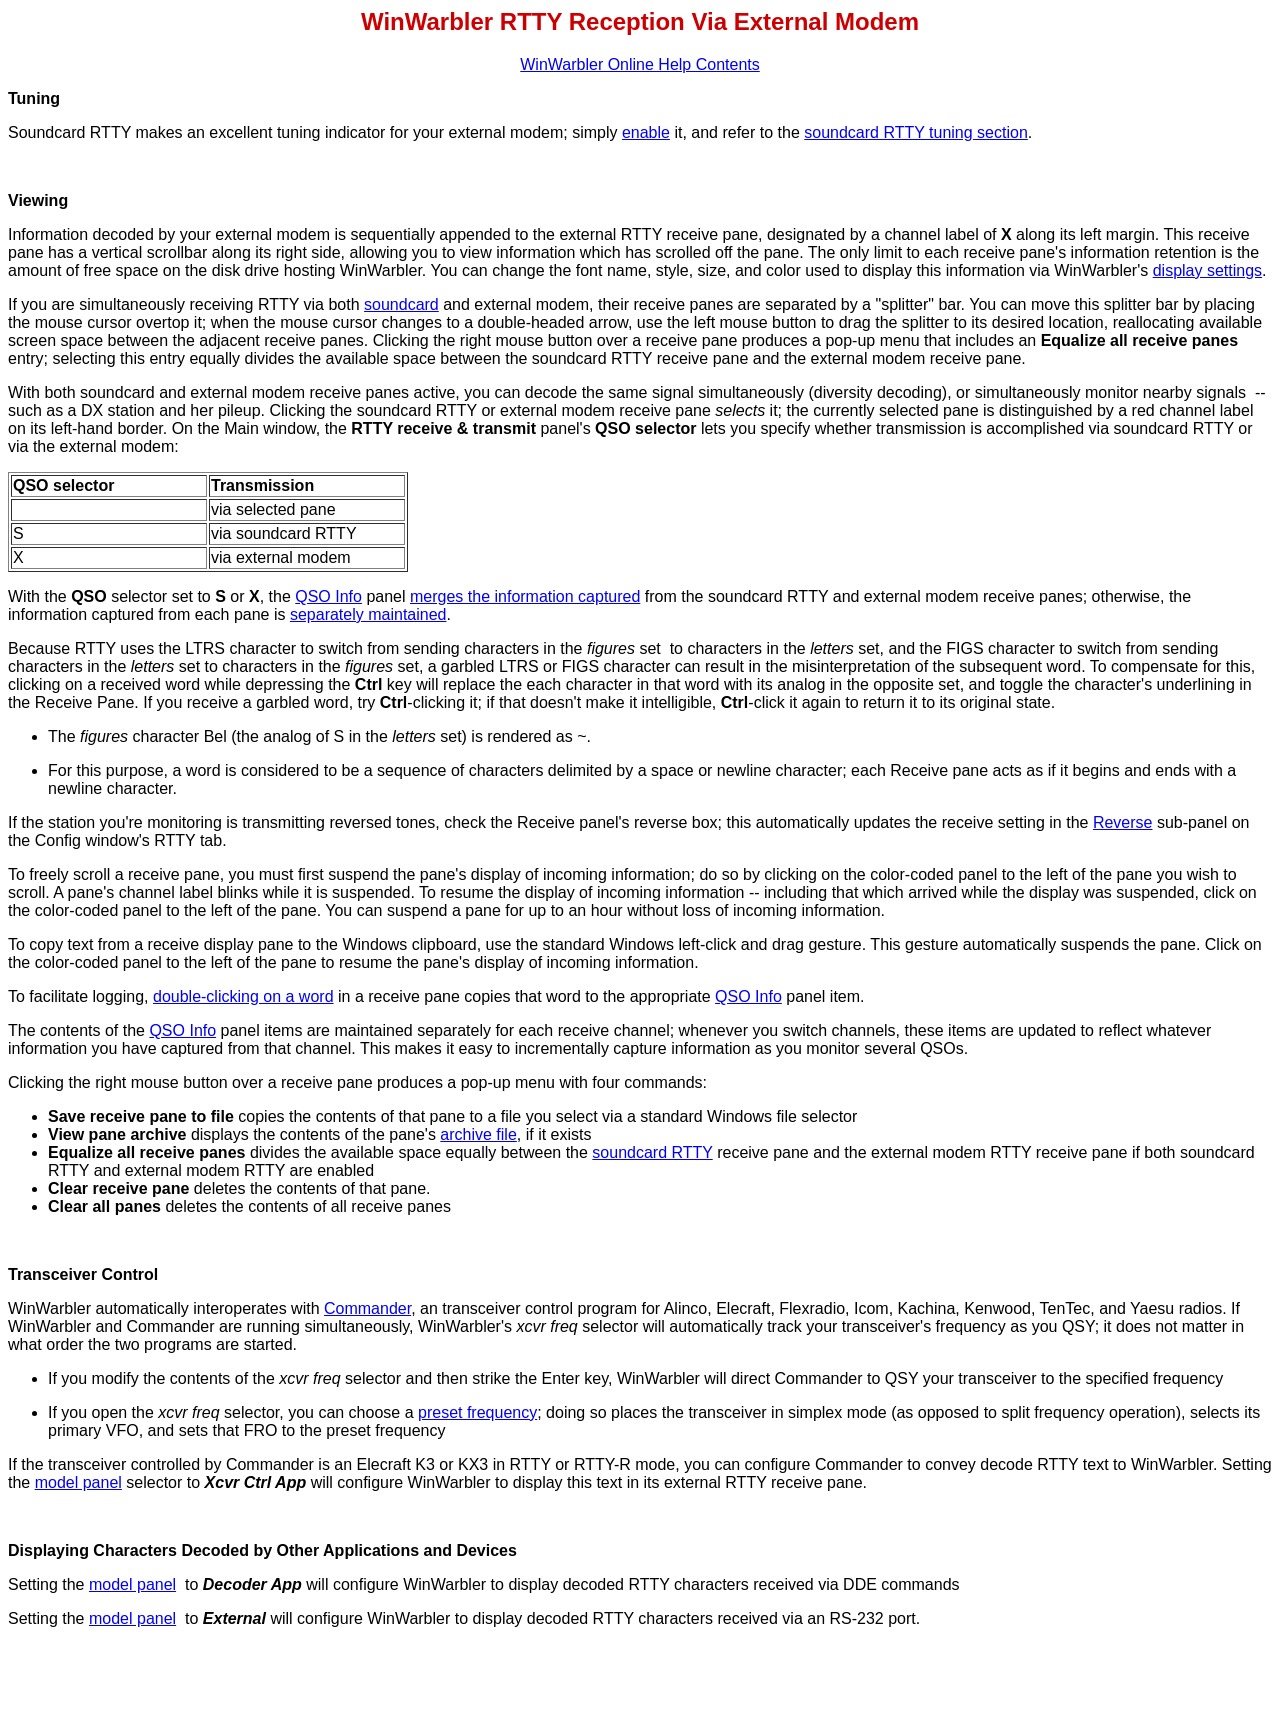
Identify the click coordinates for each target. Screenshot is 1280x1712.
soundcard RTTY (652, 1152)
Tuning (34, 98)
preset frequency (477, 1412)
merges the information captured (525, 596)
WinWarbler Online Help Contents (640, 64)
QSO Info (328, 596)
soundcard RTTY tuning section (916, 132)
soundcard (401, 304)
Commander (367, 1308)
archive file (478, 1134)
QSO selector (645, 428)
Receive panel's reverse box (617, 822)
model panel (78, 1482)
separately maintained (368, 614)
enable (646, 132)
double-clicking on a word (243, 996)
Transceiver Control (83, 1274)
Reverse (1123, 822)
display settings (1207, 270)
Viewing (38, 200)
